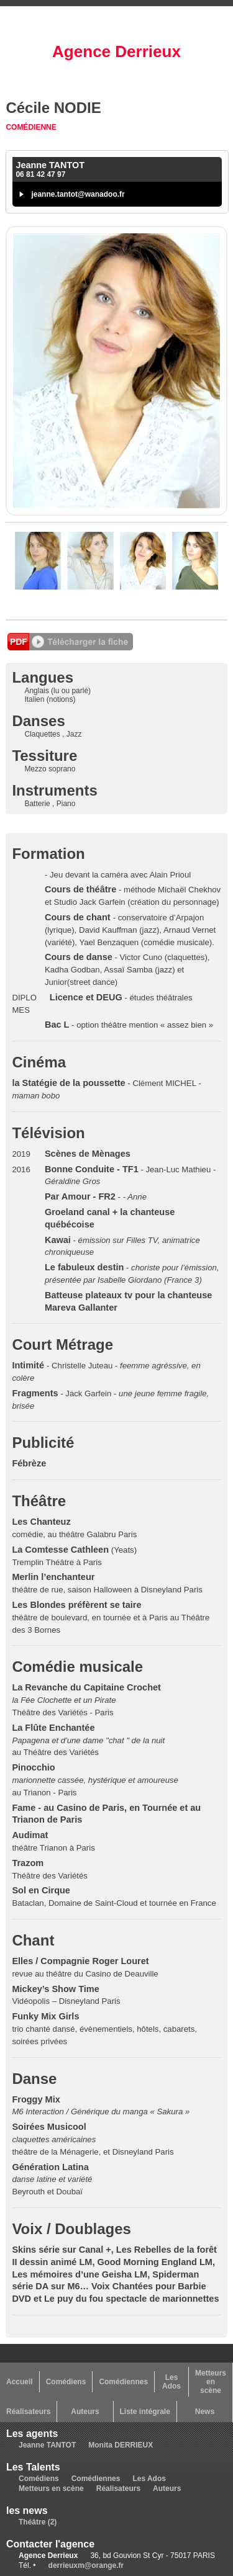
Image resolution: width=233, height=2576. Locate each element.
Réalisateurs (28, 2411)
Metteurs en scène (210, 2382)
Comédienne (31, 127)
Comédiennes (123, 2381)
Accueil (19, 2381)
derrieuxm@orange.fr (86, 2565)
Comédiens (66, 2381)
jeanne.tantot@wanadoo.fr (77, 194)
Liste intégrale (145, 2411)
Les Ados (171, 2381)
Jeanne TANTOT (47, 2445)
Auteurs (85, 2411)
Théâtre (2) (38, 2522)
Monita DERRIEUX (120, 2445)
